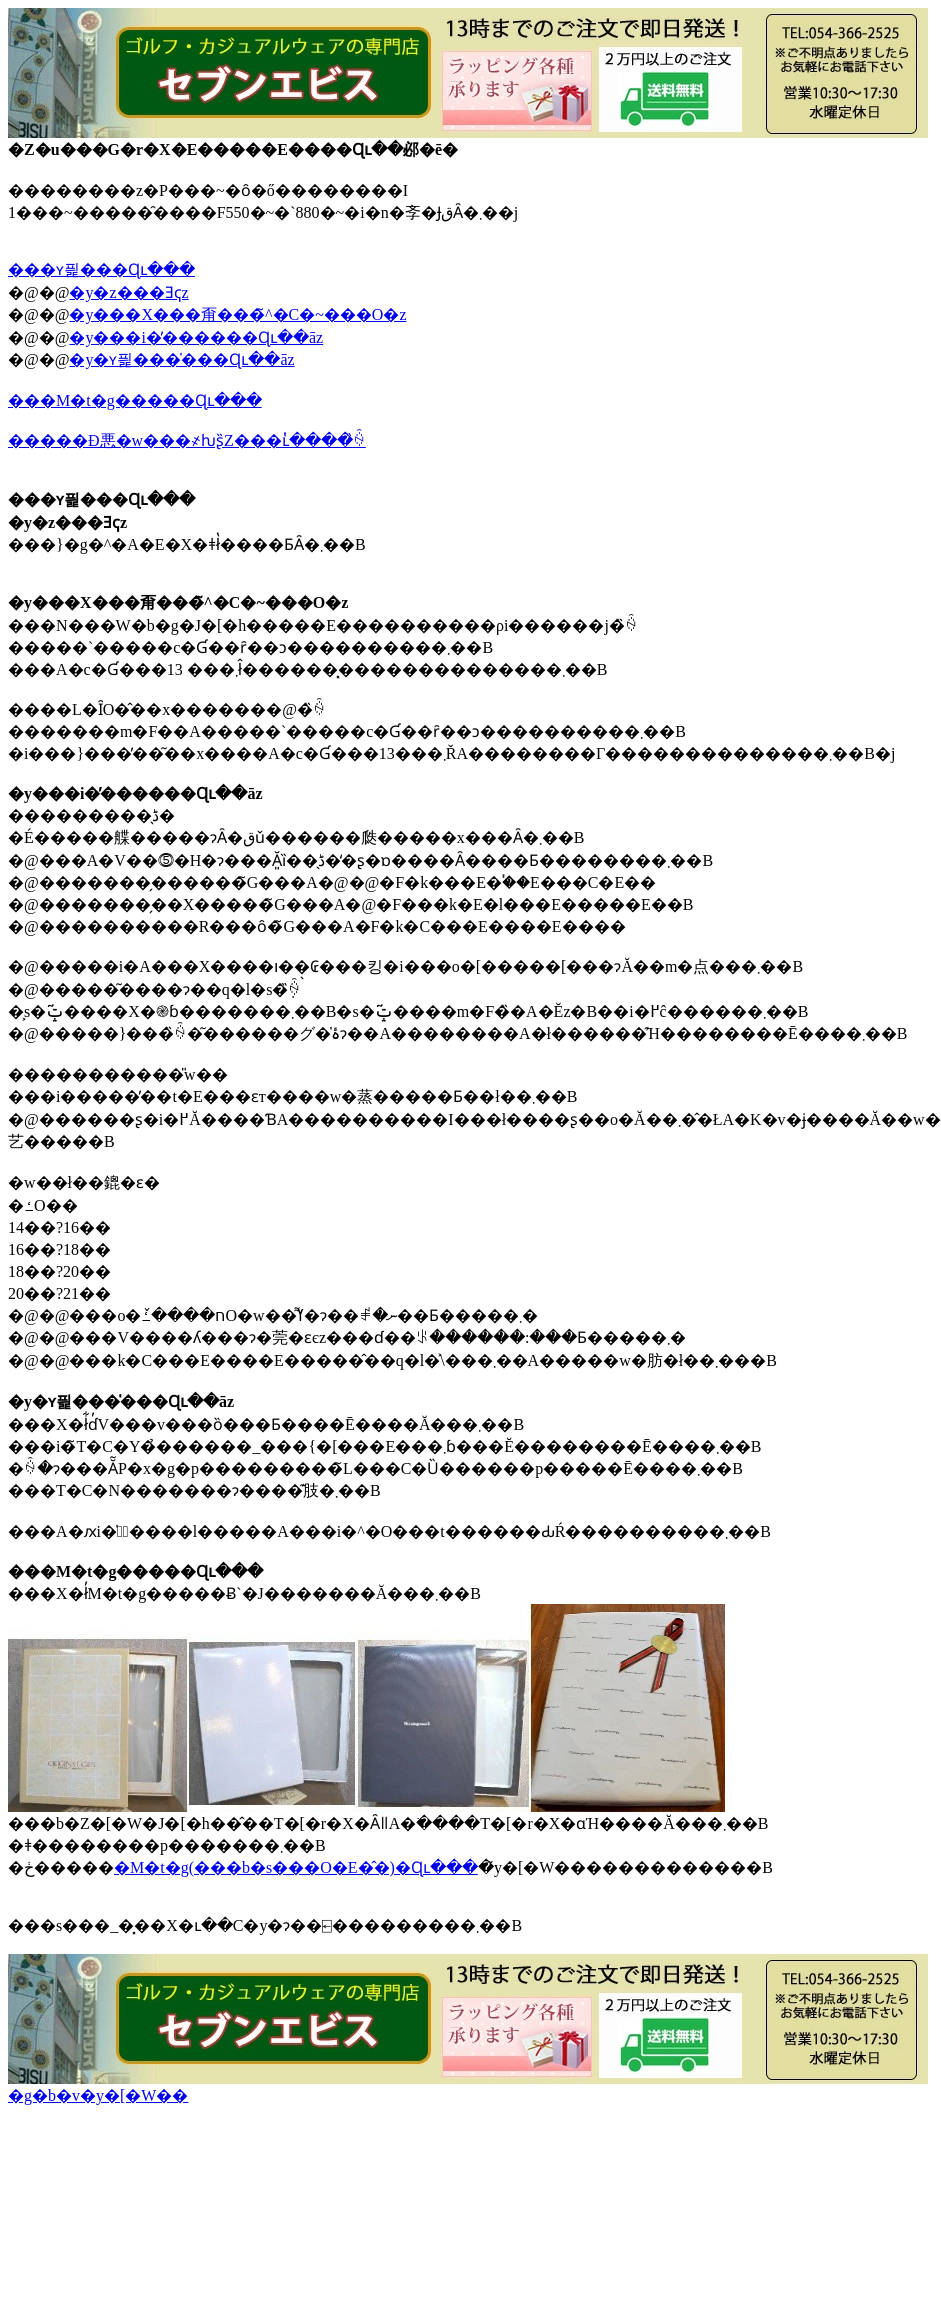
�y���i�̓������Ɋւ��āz (196, 337)
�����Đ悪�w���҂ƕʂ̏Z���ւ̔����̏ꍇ (187, 440)
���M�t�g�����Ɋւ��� (135, 400)
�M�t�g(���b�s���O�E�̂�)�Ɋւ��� (296, 1867)
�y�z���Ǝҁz (128, 292)
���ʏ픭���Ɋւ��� (101, 269)
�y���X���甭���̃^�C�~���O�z (237, 314)
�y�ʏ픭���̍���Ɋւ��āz (181, 359)
